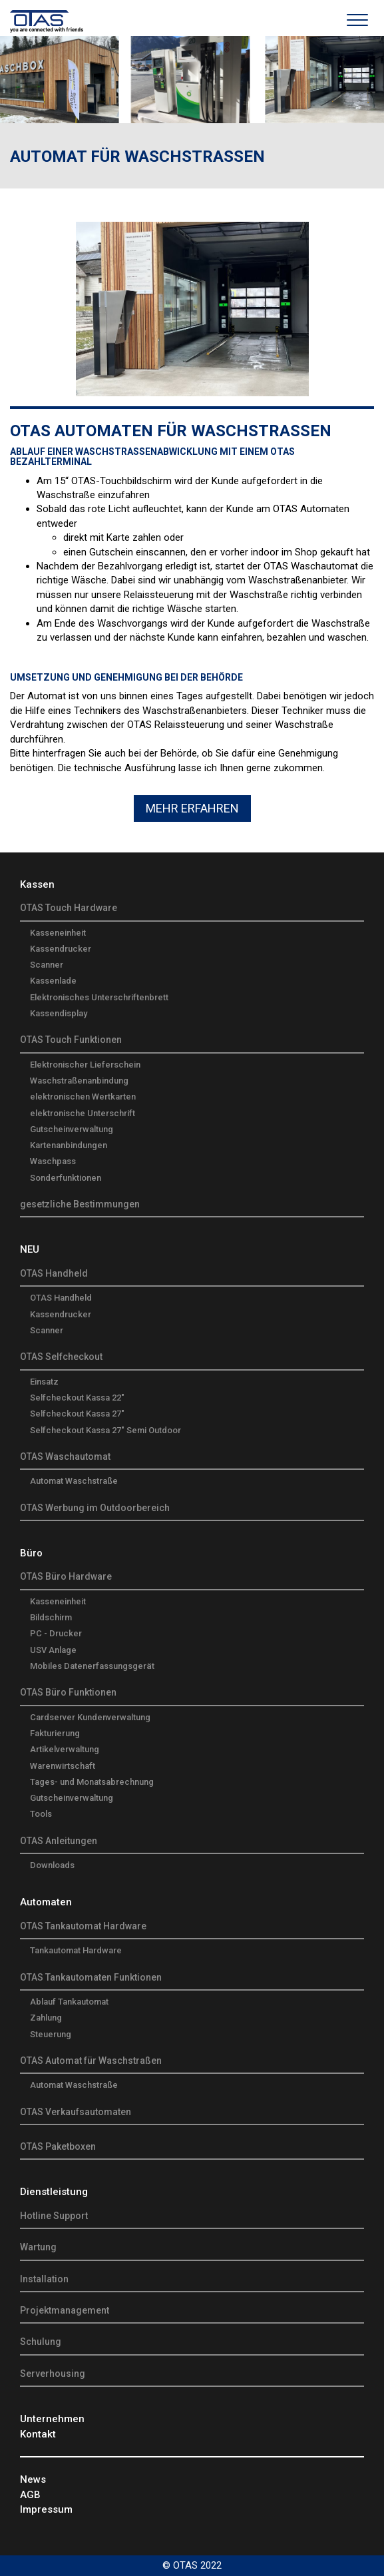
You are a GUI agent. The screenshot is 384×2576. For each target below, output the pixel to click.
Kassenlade (53, 981)
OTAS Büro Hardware (66, 1576)
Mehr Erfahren (192, 808)
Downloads (52, 1865)
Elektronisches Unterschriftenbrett (99, 997)
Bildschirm (51, 1617)
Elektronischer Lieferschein (85, 1065)
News (33, 2479)
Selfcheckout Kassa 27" (77, 1414)
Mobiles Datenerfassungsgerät (92, 1666)
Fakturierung (55, 1733)
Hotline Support (54, 2215)
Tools (41, 1814)
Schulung (40, 2341)
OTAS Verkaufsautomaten (75, 2111)
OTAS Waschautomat (65, 1456)
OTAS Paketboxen (58, 2146)
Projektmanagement (64, 2310)
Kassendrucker (60, 949)
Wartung (38, 2247)
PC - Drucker (56, 1633)
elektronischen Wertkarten (83, 1097)
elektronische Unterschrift (82, 1113)
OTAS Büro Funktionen (68, 1692)
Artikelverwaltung (64, 1749)
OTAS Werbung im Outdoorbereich (95, 1507)
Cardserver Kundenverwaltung (90, 1717)
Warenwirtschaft (62, 1766)
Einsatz (44, 1382)
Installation (44, 2279)
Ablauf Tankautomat (69, 2002)
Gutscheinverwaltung (71, 1129)
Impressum (46, 2509)
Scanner (46, 965)
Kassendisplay (58, 1013)
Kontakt (38, 2434)
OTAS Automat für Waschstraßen (91, 2060)
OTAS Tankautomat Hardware (83, 1926)
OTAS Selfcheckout (61, 1356)
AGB (30, 2495)
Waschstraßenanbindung (79, 1081)
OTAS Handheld (54, 1273)
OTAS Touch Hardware (68, 907)
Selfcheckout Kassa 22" (77, 1398)
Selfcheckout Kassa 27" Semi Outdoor (105, 1430)
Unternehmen (52, 2419)
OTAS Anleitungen (58, 1840)
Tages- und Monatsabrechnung (92, 1782)
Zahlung (46, 2018)
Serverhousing (52, 2373)
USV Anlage (53, 1650)
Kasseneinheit (58, 933)
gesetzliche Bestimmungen (80, 1204)
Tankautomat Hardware (76, 1950)
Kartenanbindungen (68, 1145)
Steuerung (50, 2034)
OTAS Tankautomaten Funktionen (91, 1977)
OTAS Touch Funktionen (71, 1039)
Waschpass (53, 1161)
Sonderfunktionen (65, 1178)
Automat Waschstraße (74, 1481)
